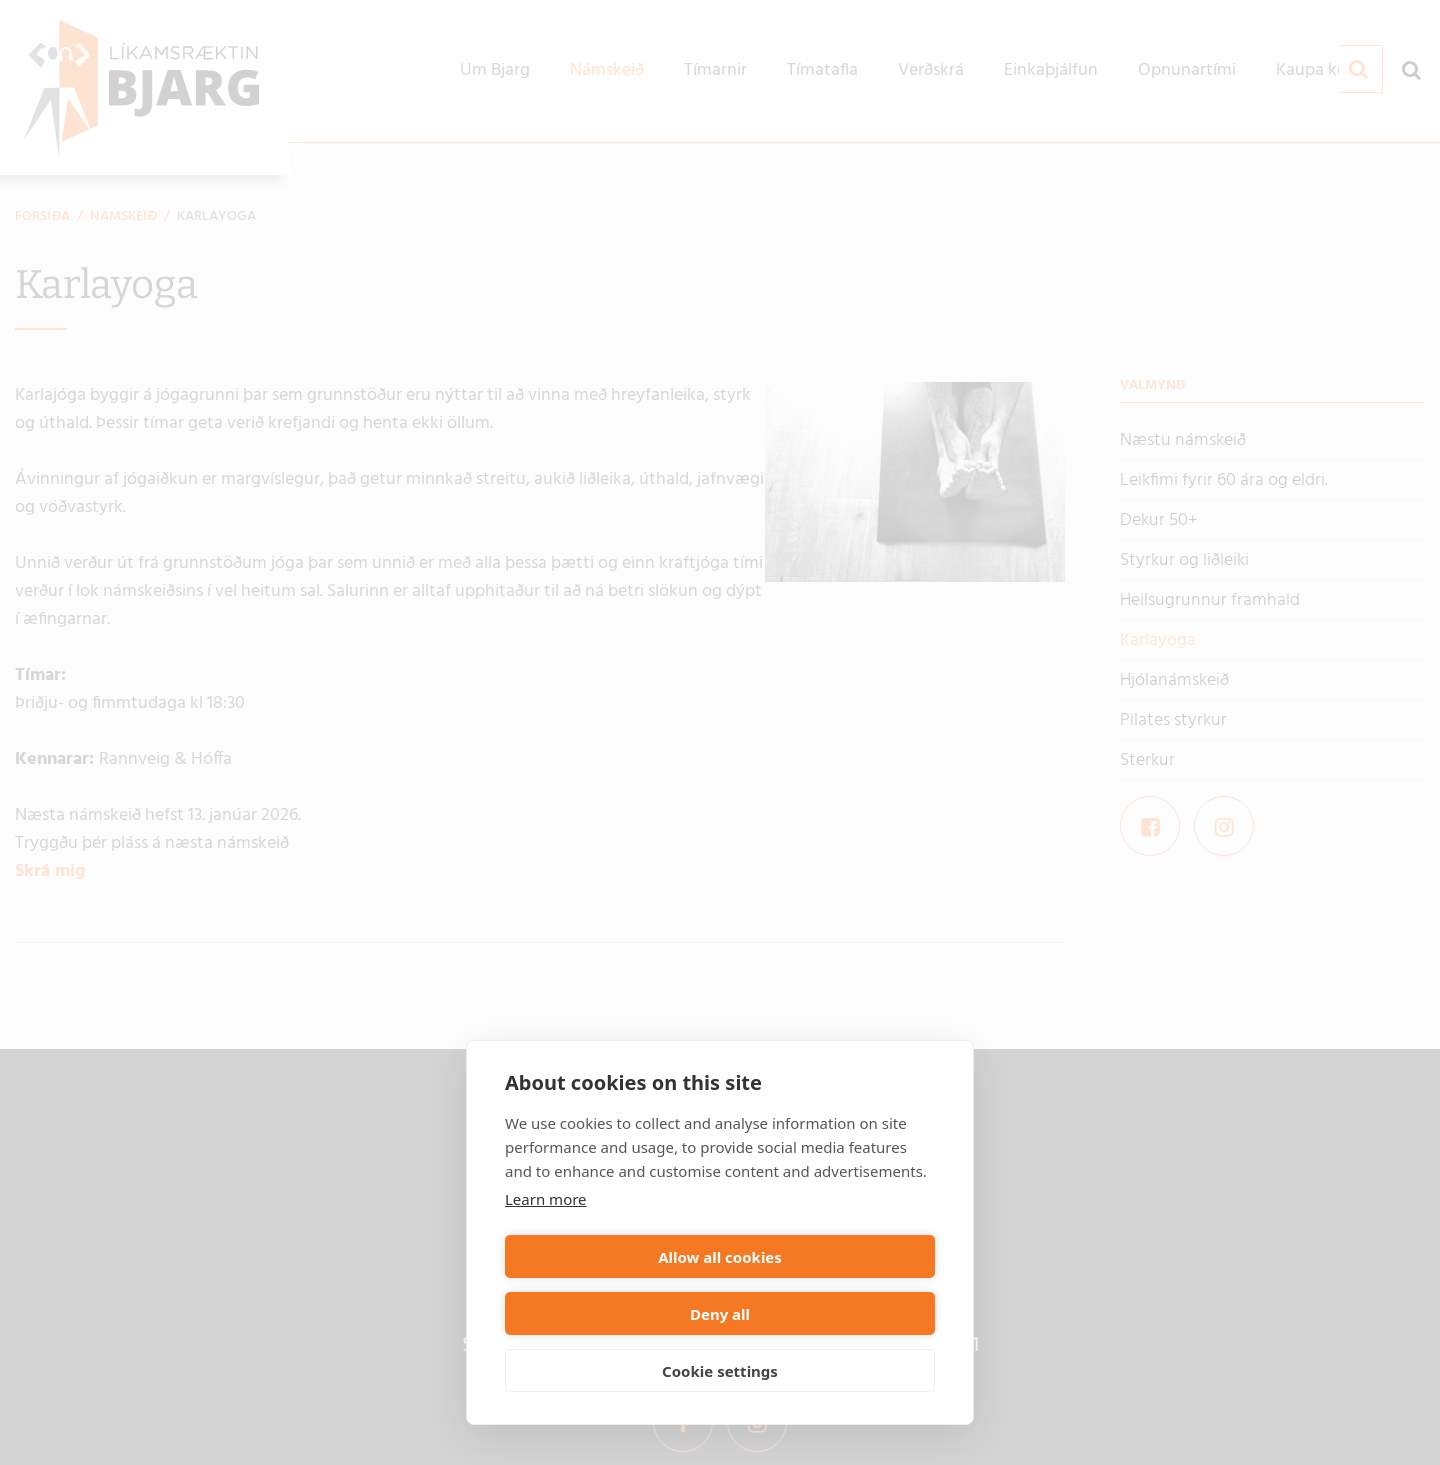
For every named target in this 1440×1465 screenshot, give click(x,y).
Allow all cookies (609, 1314)
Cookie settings (720, 1371)
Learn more (546, 1256)
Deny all (831, 1314)
